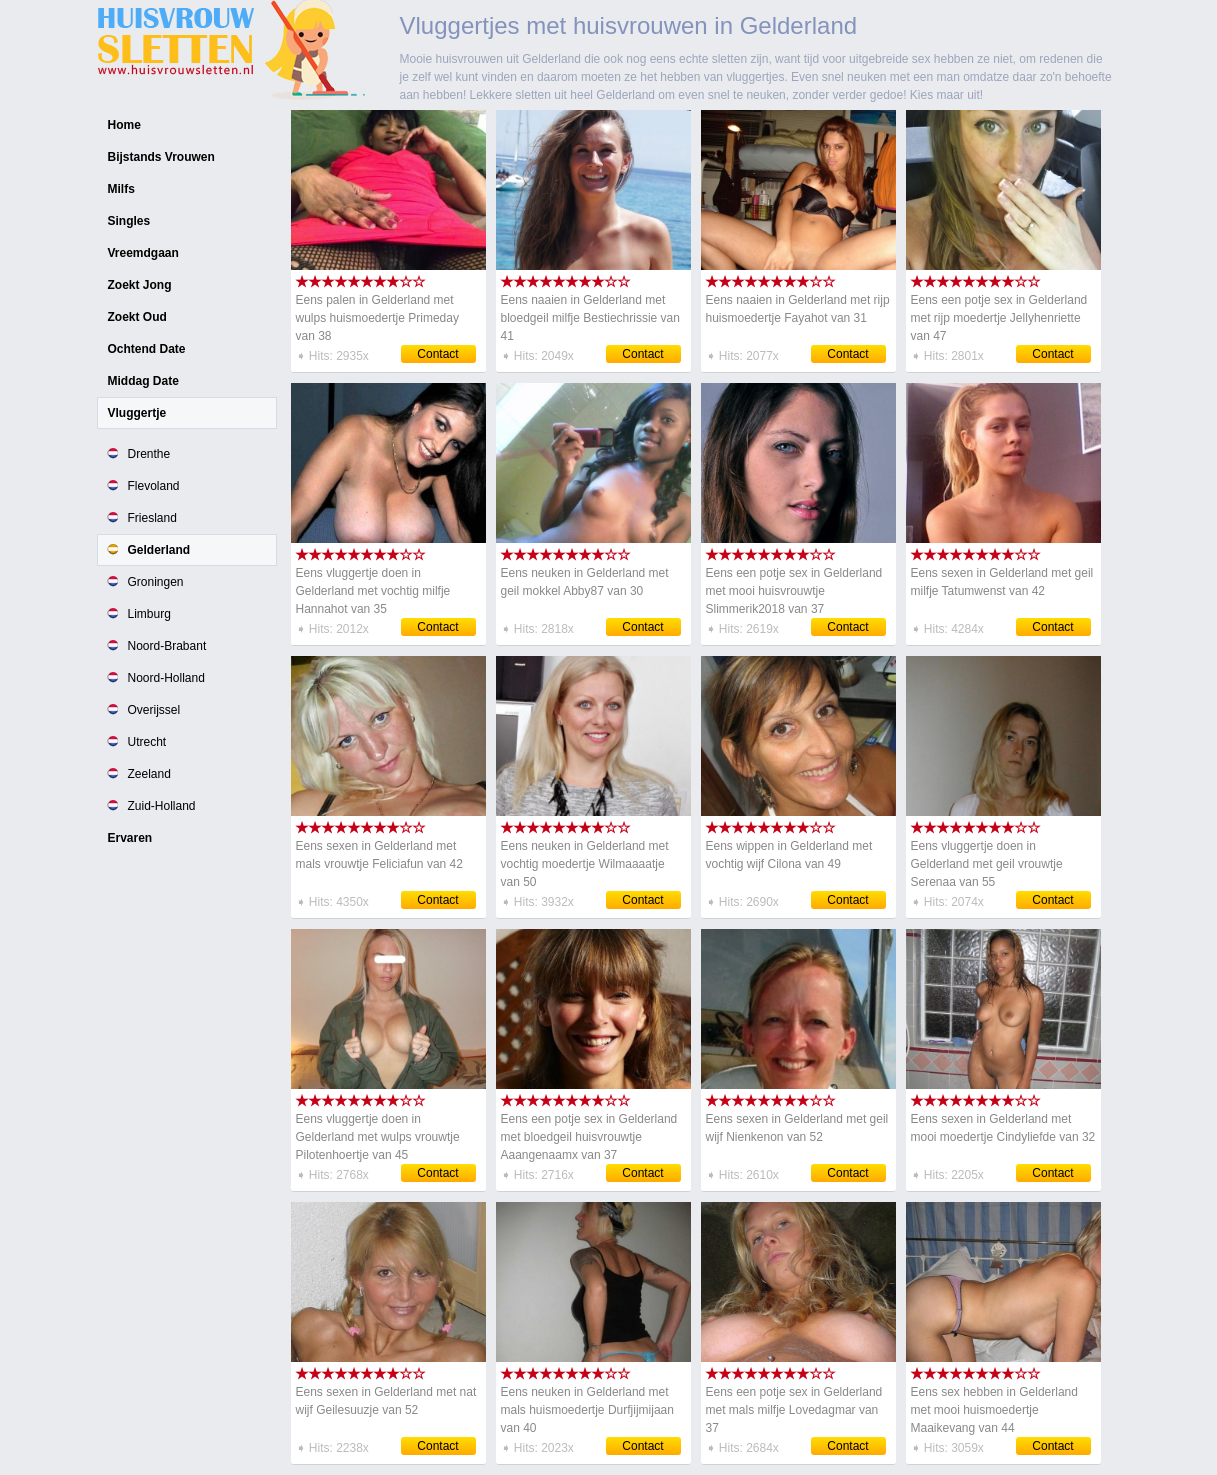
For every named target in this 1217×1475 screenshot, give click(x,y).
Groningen (156, 582)
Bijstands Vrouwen (161, 157)
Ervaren (130, 838)
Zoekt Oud (137, 317)
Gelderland (159, 550)
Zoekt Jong (140, 285)
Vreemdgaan (143, 253)
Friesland (152, 518)
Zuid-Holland (162, 806)
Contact (437, 354)
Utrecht (147, 742)
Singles (129, 221)
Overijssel (154, 710)
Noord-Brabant (167, 646)
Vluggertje (137, 413)
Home (124, 125)
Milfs (121, 189)
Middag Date (143, 381)
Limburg (149, 614)
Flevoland (154, 486)
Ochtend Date (147, 349)
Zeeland (149, 774)
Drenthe (149, 454)
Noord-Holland (166, 678)
